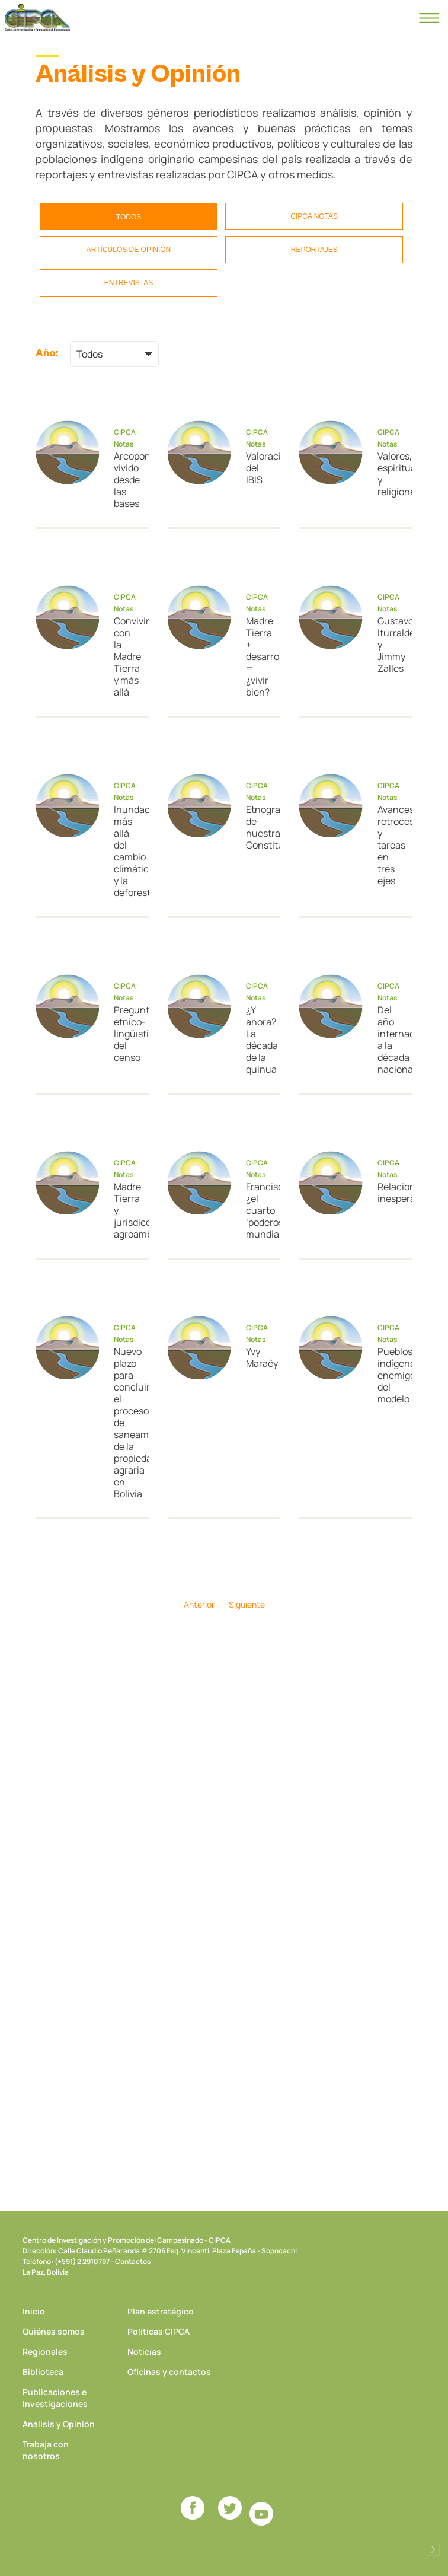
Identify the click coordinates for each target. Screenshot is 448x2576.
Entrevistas (128, 283)
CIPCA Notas (314, 216)
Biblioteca (43, 2371)
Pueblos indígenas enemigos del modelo (390, 1375)
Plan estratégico (160, 2311)
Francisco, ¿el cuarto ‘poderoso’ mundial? (258, 1210)
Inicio (34, 2311)
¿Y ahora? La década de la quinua (258, 1039)
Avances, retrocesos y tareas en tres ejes (390, 845)
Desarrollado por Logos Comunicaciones (433, 2549)
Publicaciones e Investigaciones (55, 2397)
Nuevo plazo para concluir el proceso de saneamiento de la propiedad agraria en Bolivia (126, 1423)
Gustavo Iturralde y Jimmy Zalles (390, 644)
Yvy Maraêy (258, 1357)
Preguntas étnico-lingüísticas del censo (126, 1033)
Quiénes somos (54, 2331)
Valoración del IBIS (258, 468)
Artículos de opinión (129, 250)
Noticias (144, 2351)
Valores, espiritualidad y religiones (390, 474)
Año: (47, 353)
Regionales (45, 2351)
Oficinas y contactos (169, 2371)
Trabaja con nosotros (46, 2450)
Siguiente (247, 1604)
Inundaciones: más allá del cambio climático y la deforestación (126, 851)
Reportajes (314, 250)
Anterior (199, 1604)
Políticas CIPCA (158, 2331)
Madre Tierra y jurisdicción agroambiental (126, 1210)
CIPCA (37, 18)
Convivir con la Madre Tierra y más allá (126, 656)
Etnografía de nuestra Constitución (258, 827)
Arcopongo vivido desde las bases (126, 479)
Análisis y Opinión (59, 2424)
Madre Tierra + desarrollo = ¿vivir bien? (258, 656)
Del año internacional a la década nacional (390, 1039)
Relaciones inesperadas (390, 1192)
